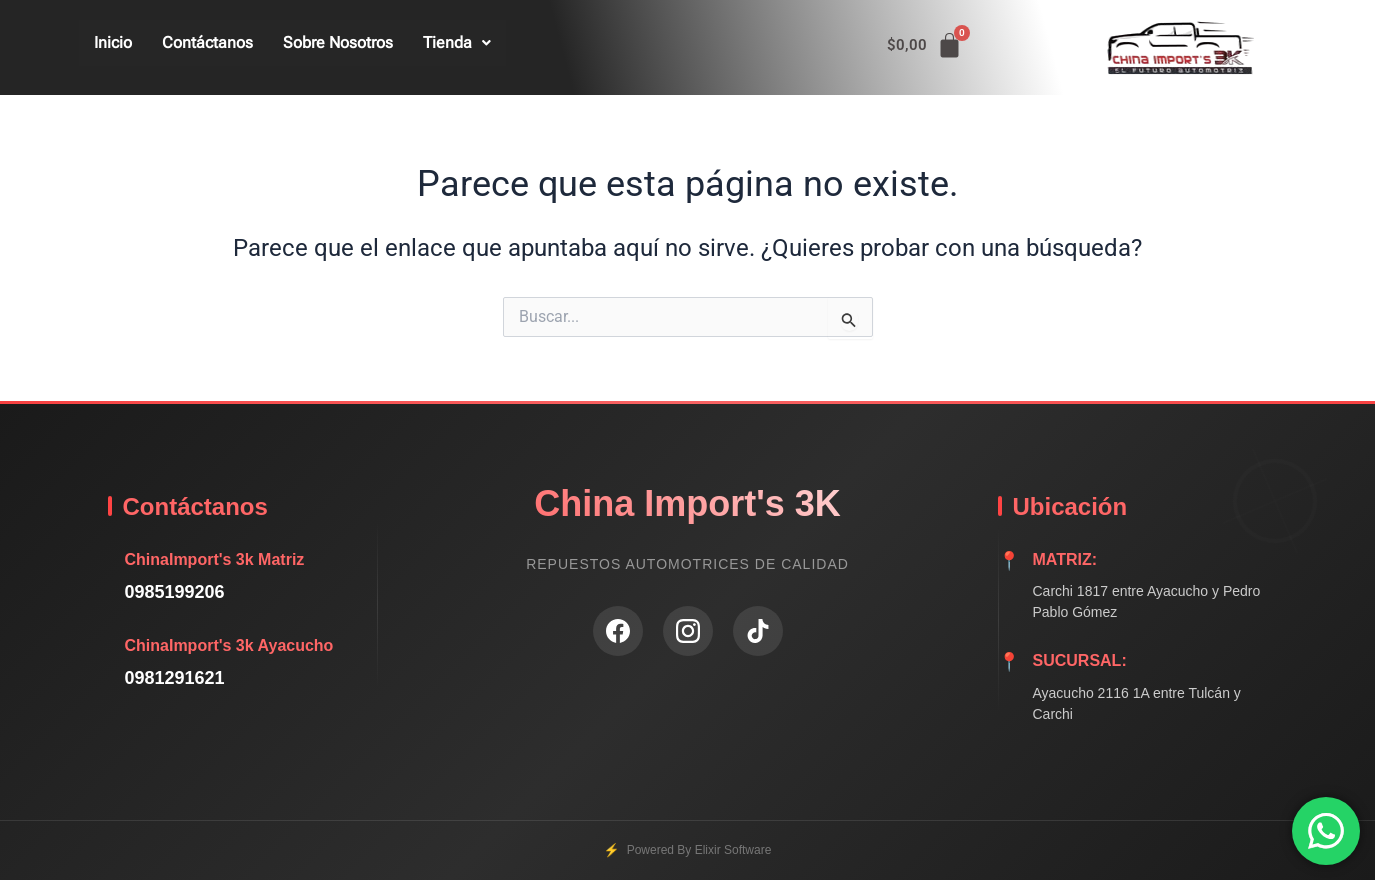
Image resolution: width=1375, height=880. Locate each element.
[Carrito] (925, 45)
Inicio (113, 42)
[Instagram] (688, 631)
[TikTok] (758, 631)
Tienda (457, 42)
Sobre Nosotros (338, 42)
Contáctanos (207, 42)
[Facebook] (618, 631)
